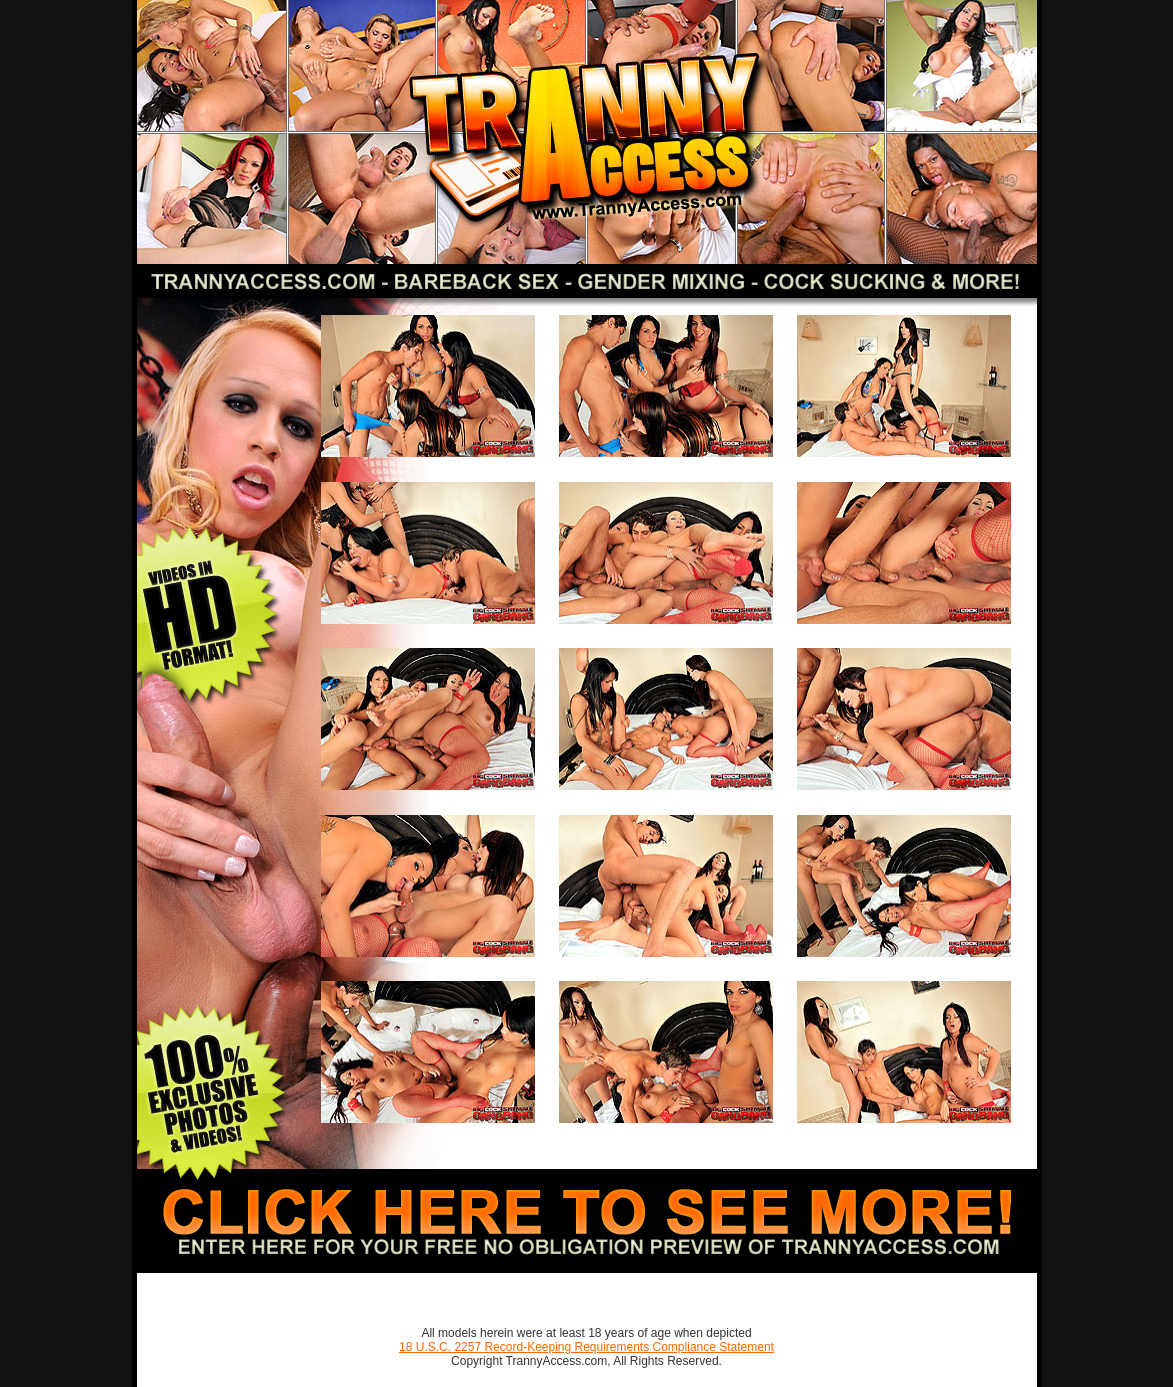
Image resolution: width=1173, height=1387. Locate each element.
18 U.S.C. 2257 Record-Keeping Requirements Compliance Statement (586, 1347)
